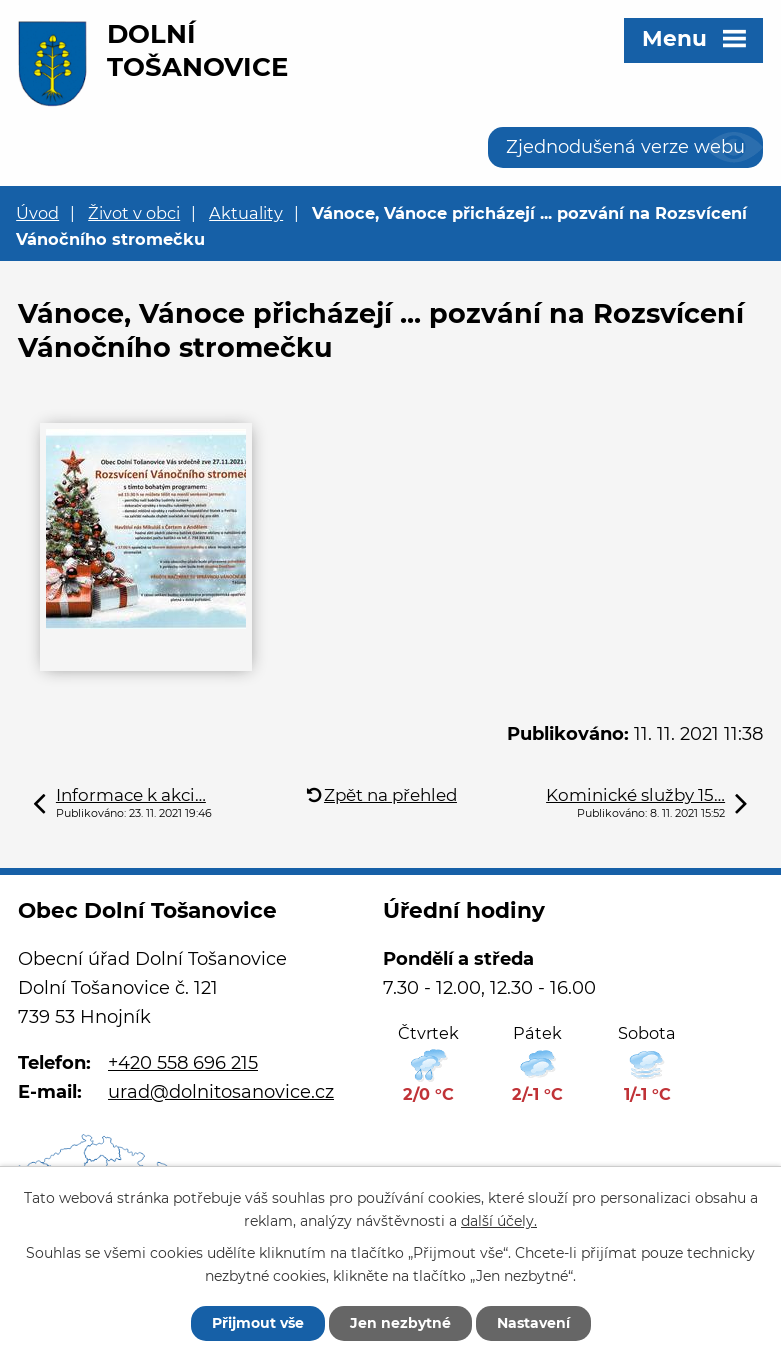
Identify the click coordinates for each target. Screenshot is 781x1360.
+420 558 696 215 (183, 1063)
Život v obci (134, 213)
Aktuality (246, 213)
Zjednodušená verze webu (625, 147)
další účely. (499, 1221)
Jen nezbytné (400, 1323)
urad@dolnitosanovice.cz (221, 1092)
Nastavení (533, 1323)
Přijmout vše (258, 1323)
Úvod (37, 213)
